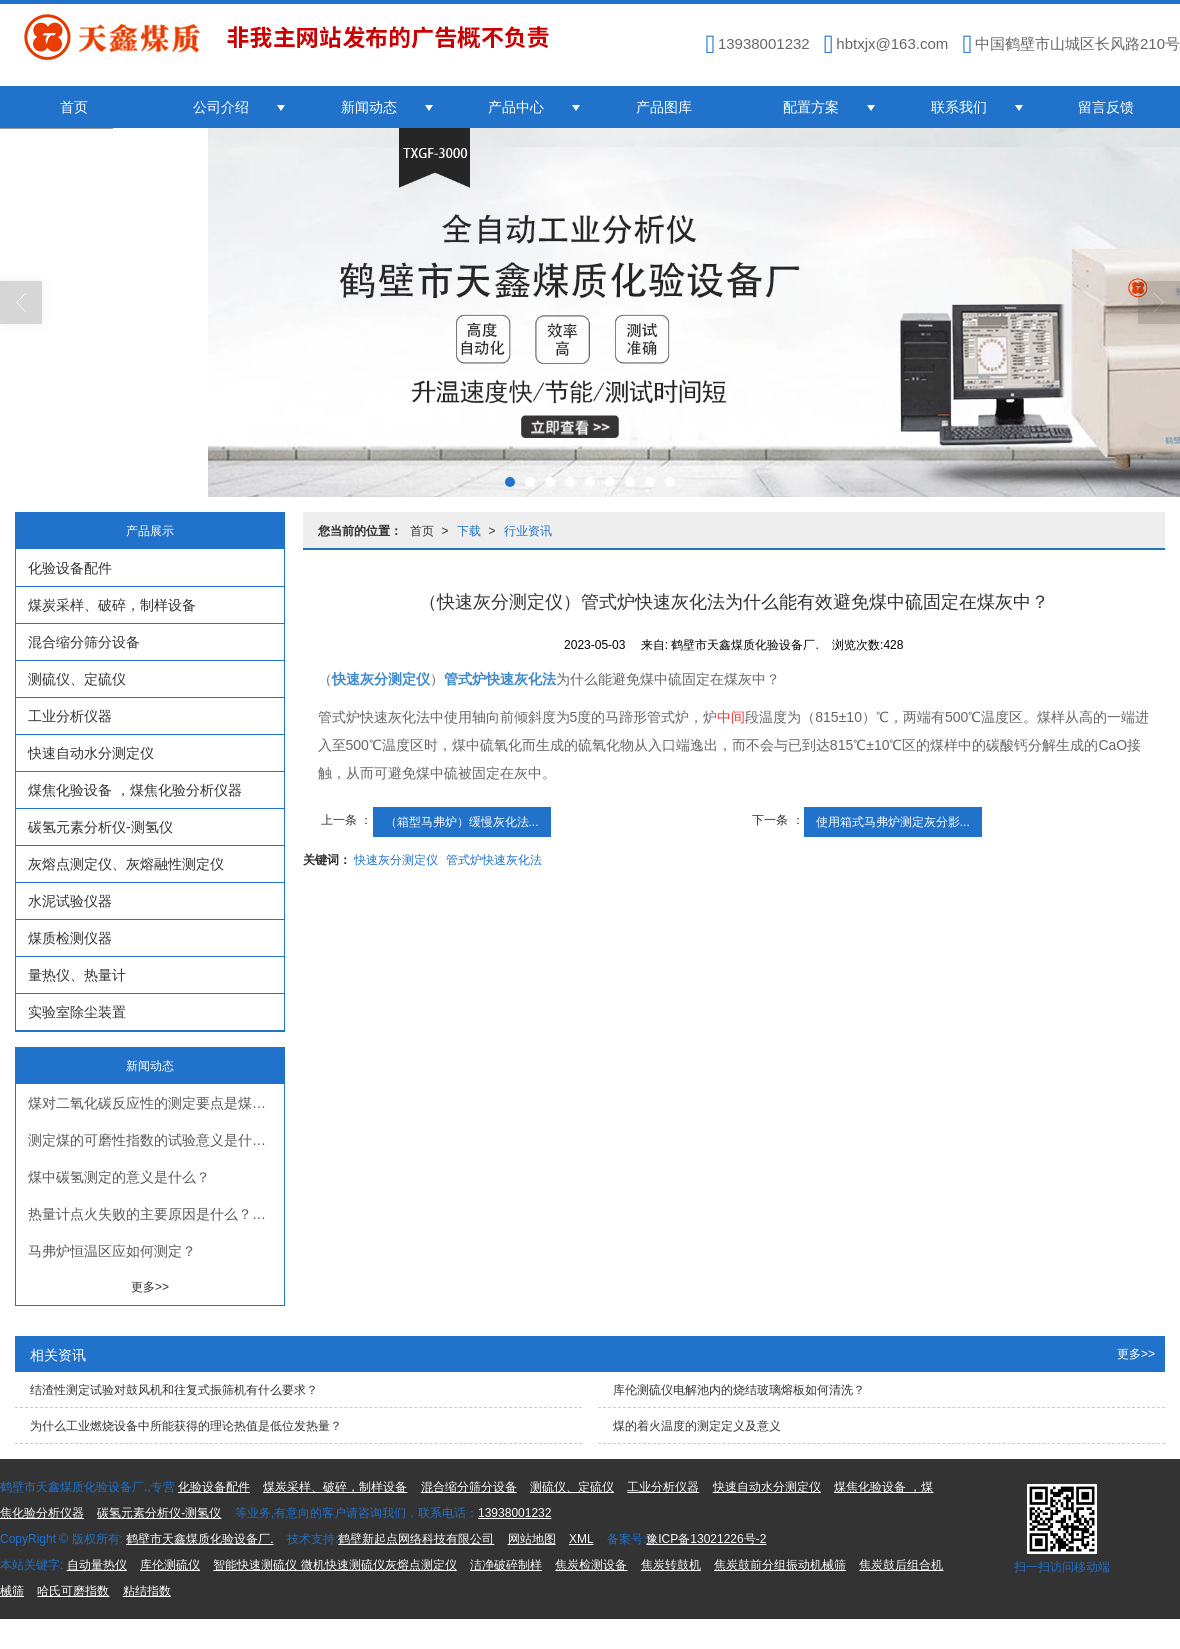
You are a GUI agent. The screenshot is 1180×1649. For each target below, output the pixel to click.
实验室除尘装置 (77, 1012)
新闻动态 (369, 107)
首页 (74, 107)
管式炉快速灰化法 (494, 860)
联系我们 (959, 107)
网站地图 (532, 1539)
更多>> (150, 1287)
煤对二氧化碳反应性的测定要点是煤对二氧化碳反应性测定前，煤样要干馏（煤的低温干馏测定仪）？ (156, 1103)
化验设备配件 (70, 568)
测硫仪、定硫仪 (77, 679)
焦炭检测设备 (591, 1565)
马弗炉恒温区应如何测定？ (112, 1251)
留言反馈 (1106, 107)
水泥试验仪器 (70, 901)
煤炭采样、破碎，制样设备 (112, 605)
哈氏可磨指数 (73, 1591)
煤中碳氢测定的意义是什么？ (119, 1177)
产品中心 (516, 107)
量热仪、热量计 (77, 975)
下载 (469, 531)
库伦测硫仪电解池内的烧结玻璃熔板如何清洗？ (739, 1390)
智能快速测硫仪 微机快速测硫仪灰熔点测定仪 (334, 1565)
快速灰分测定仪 (396, 860)
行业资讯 (528, 531)
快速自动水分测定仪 (91, 753)
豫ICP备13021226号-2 (706, 1539)
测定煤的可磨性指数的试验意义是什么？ (154, 1140)
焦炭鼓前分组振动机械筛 (780, 1565)
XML (581, 1539)
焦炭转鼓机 (671, 1565)
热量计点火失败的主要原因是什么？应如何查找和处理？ (156, 1214)
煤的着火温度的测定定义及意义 (697, 1426)
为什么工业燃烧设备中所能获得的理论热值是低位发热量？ (186, 1426)
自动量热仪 (97, 1565)
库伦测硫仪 (170, 1565)
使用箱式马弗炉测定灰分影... (893, 822)
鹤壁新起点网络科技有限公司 (416, 1539)
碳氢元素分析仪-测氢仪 (100, 827)
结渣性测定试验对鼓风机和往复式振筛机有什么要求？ (174, 1390)
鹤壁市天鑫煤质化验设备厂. (199, 1539)
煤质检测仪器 (70, 938)
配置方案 (811, 107)
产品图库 (664, 107)
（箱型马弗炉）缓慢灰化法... (462, 822)
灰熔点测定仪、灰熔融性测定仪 (126, 864)
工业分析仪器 (70, 716)
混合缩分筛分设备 (84, 642)
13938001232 (514, 1513)
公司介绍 (221, 107)
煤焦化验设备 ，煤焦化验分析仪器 (135, 790)
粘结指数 (147, 1591)
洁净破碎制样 (506, 1565)
